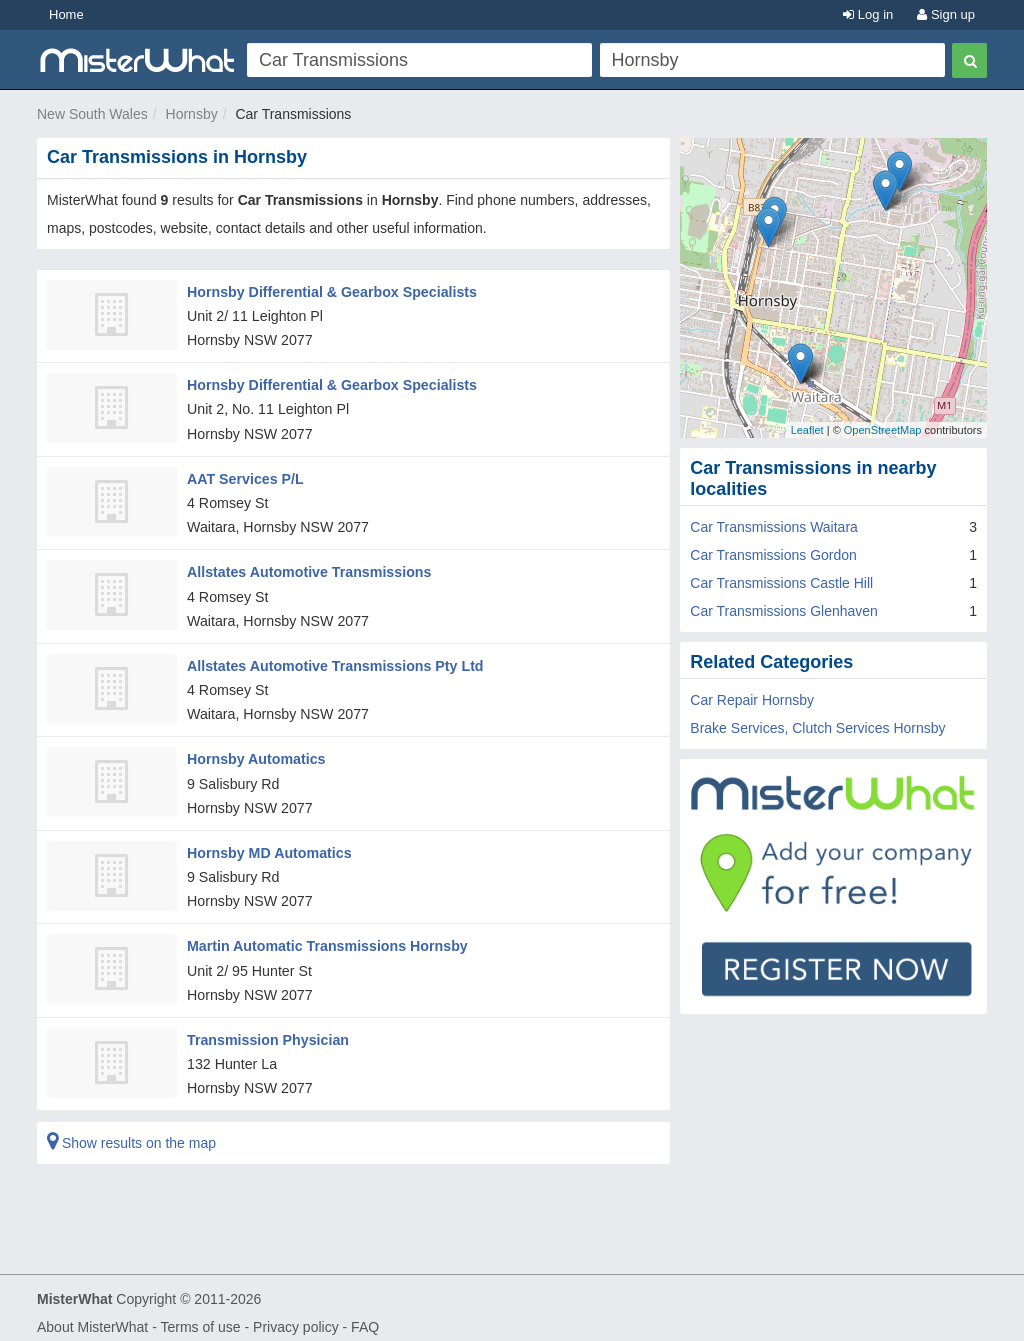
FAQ (365, 1317)
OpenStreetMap (883, 430)
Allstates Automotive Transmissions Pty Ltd (333, 660)
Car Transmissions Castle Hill (781, 583)
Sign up (946, 14)
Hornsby (192, 114)
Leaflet (807, 430)
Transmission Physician (267, 1030)
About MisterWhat (92, 1317)
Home (66, 14)
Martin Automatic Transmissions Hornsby (325, 938)
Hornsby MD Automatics (268, 845)
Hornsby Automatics (255, 753)
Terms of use (200, 1317)
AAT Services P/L (244, 476)
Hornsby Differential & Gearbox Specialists (330, 291)
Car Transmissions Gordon (773, 555)
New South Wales (92, 114)
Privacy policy (296, 1317)
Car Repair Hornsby (752, 700)
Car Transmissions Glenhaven (784, 611)
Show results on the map (131, 1133)
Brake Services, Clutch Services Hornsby (817, 728)
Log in (868, 14)
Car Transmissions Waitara (774, 527)
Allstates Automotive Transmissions (307, 568)
